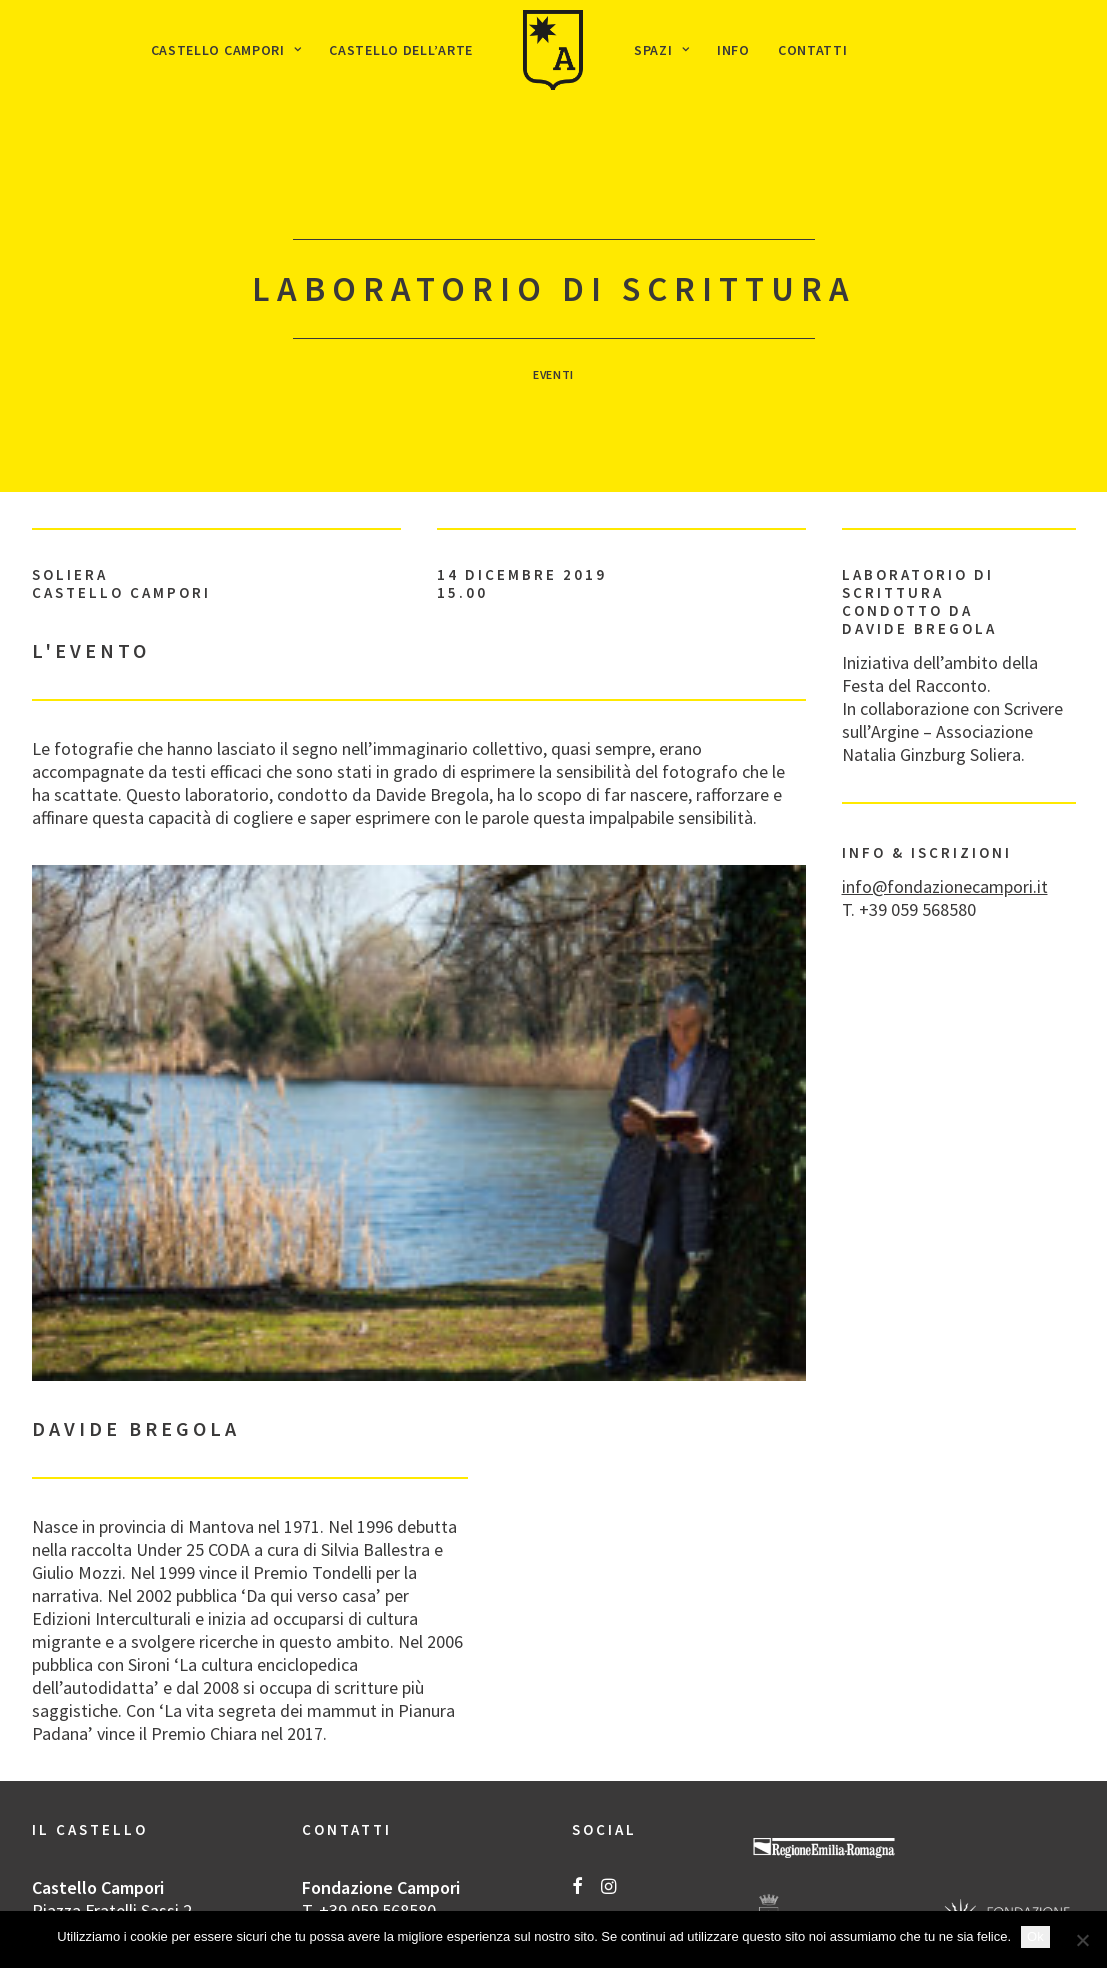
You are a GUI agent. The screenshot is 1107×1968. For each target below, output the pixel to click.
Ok (1035, 1936)
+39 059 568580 (377, 1822)
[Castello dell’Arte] (553, 50)
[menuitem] (226, 50)
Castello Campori (226, 50)
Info (733, 50)
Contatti (813, 50)
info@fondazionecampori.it (945, 798)
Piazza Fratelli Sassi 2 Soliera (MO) (112, 1834)
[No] (1082, 1940)
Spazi (661, 50)
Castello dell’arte (401, 50)
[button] (577, 1799)
